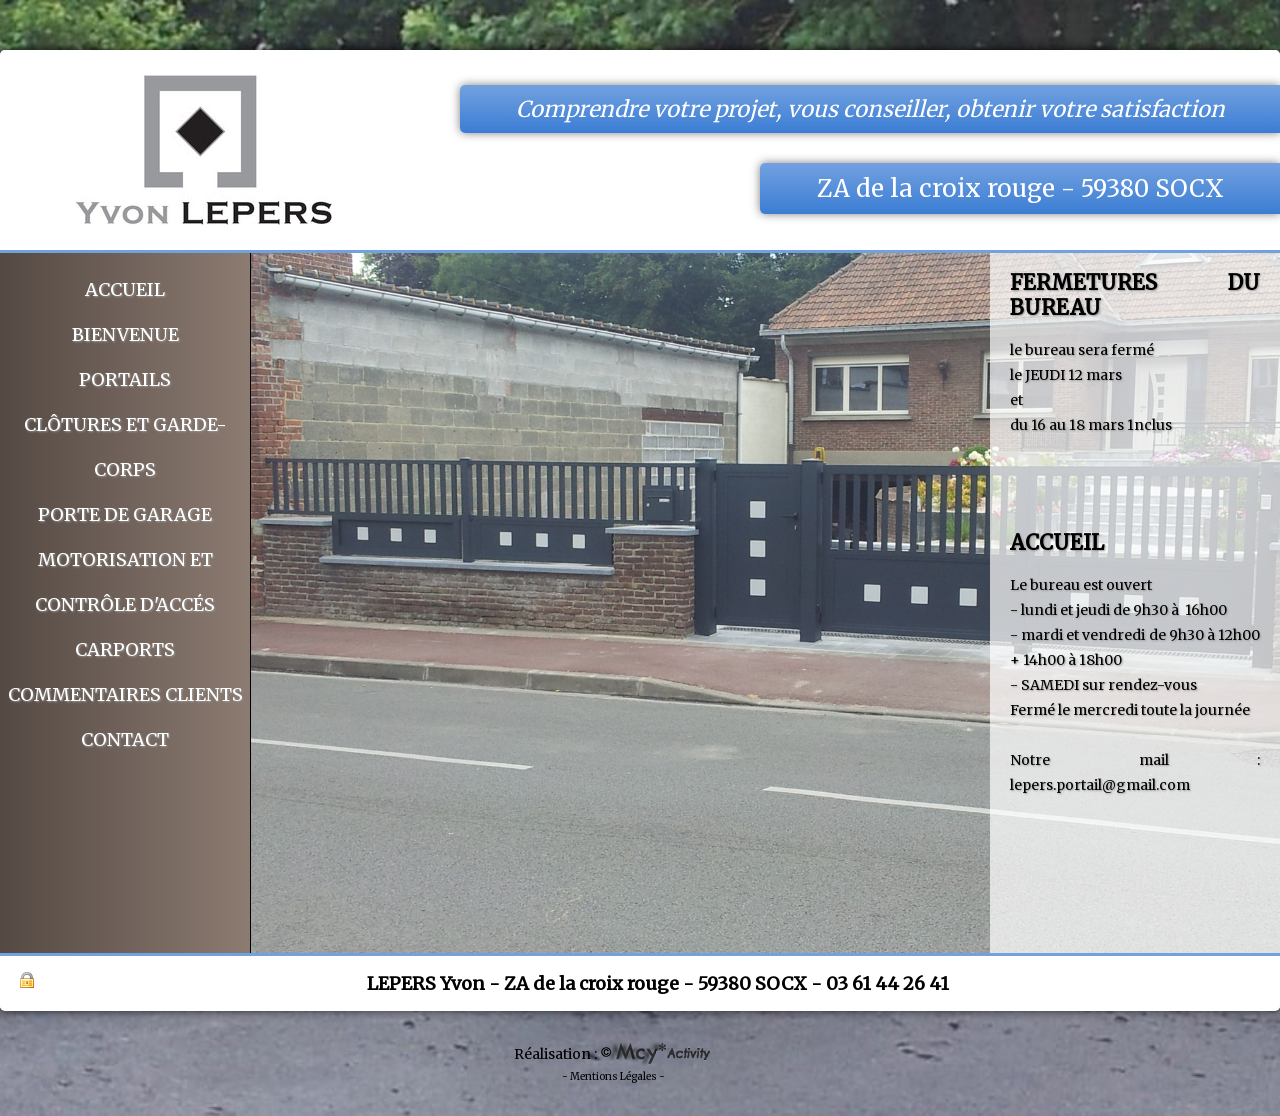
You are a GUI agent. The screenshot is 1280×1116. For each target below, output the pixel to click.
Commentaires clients (125, 694)
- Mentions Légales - (613, 1076)
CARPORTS (125, 649)
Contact (125, 739)
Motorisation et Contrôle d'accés (125, 582)
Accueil (125, 289)
